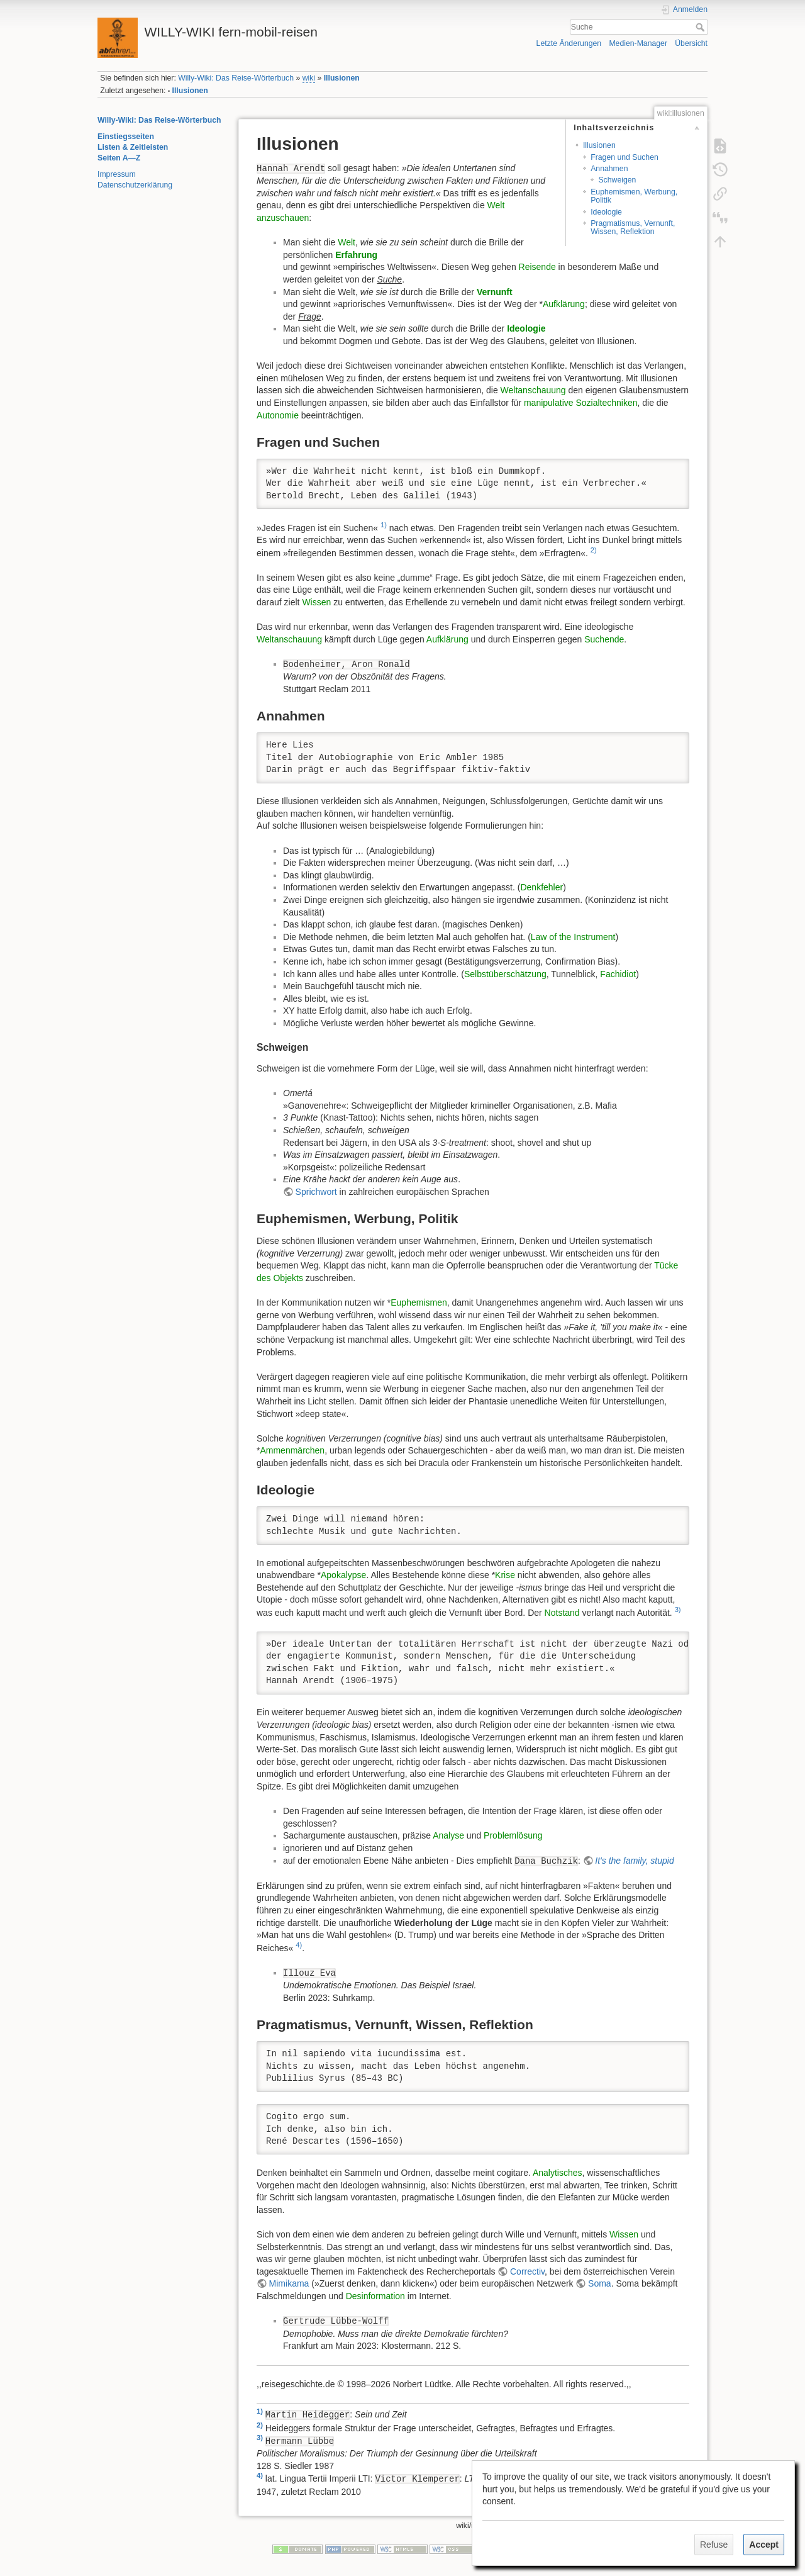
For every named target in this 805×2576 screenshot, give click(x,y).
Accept (764, 2545)
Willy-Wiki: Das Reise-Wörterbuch (236, 78)
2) (594, 550)
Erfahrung (356, 255)
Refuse (714, 2545)
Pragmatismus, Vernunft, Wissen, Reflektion (633, 227)
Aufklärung (564, 304)
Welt (346, 242)
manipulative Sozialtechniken (581, 403)
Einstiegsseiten (125, 136)
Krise (505, 1575)
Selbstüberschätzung (505, 974)
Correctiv (527, 2271)
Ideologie (606, 212)
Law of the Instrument (573, 937)
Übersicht (691, 43)
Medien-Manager (638, 43)
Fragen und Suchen (624, 157)
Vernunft (495, 292)
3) (678, 1609)
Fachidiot (618, 974)
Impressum (116, 174)
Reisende (537, 267)
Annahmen (609, 168)
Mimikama (289, 2283)
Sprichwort (316, 1192)
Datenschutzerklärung (134, 185)
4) (299, 1945)
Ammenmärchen (292, 1450)
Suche (702, 27)
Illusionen (342, 78)
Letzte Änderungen (569, 43)
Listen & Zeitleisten (132, 147)
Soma (599, 2283)
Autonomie (278, 415)
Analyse (448, 1835)
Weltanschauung (533, 390)
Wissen (316, 602)
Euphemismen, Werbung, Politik (634, 196)
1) (383, 525)
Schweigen (617, 180)
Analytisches (557, 2173)
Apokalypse (343, 1575)
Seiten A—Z (118, 158)
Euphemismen (419, 1302)
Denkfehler (541, 887)
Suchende (604, 639)
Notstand (562, 1613)
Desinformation (375, 2296)
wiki (309, 78)
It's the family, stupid (634, 1861)
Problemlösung (513, 1835)
